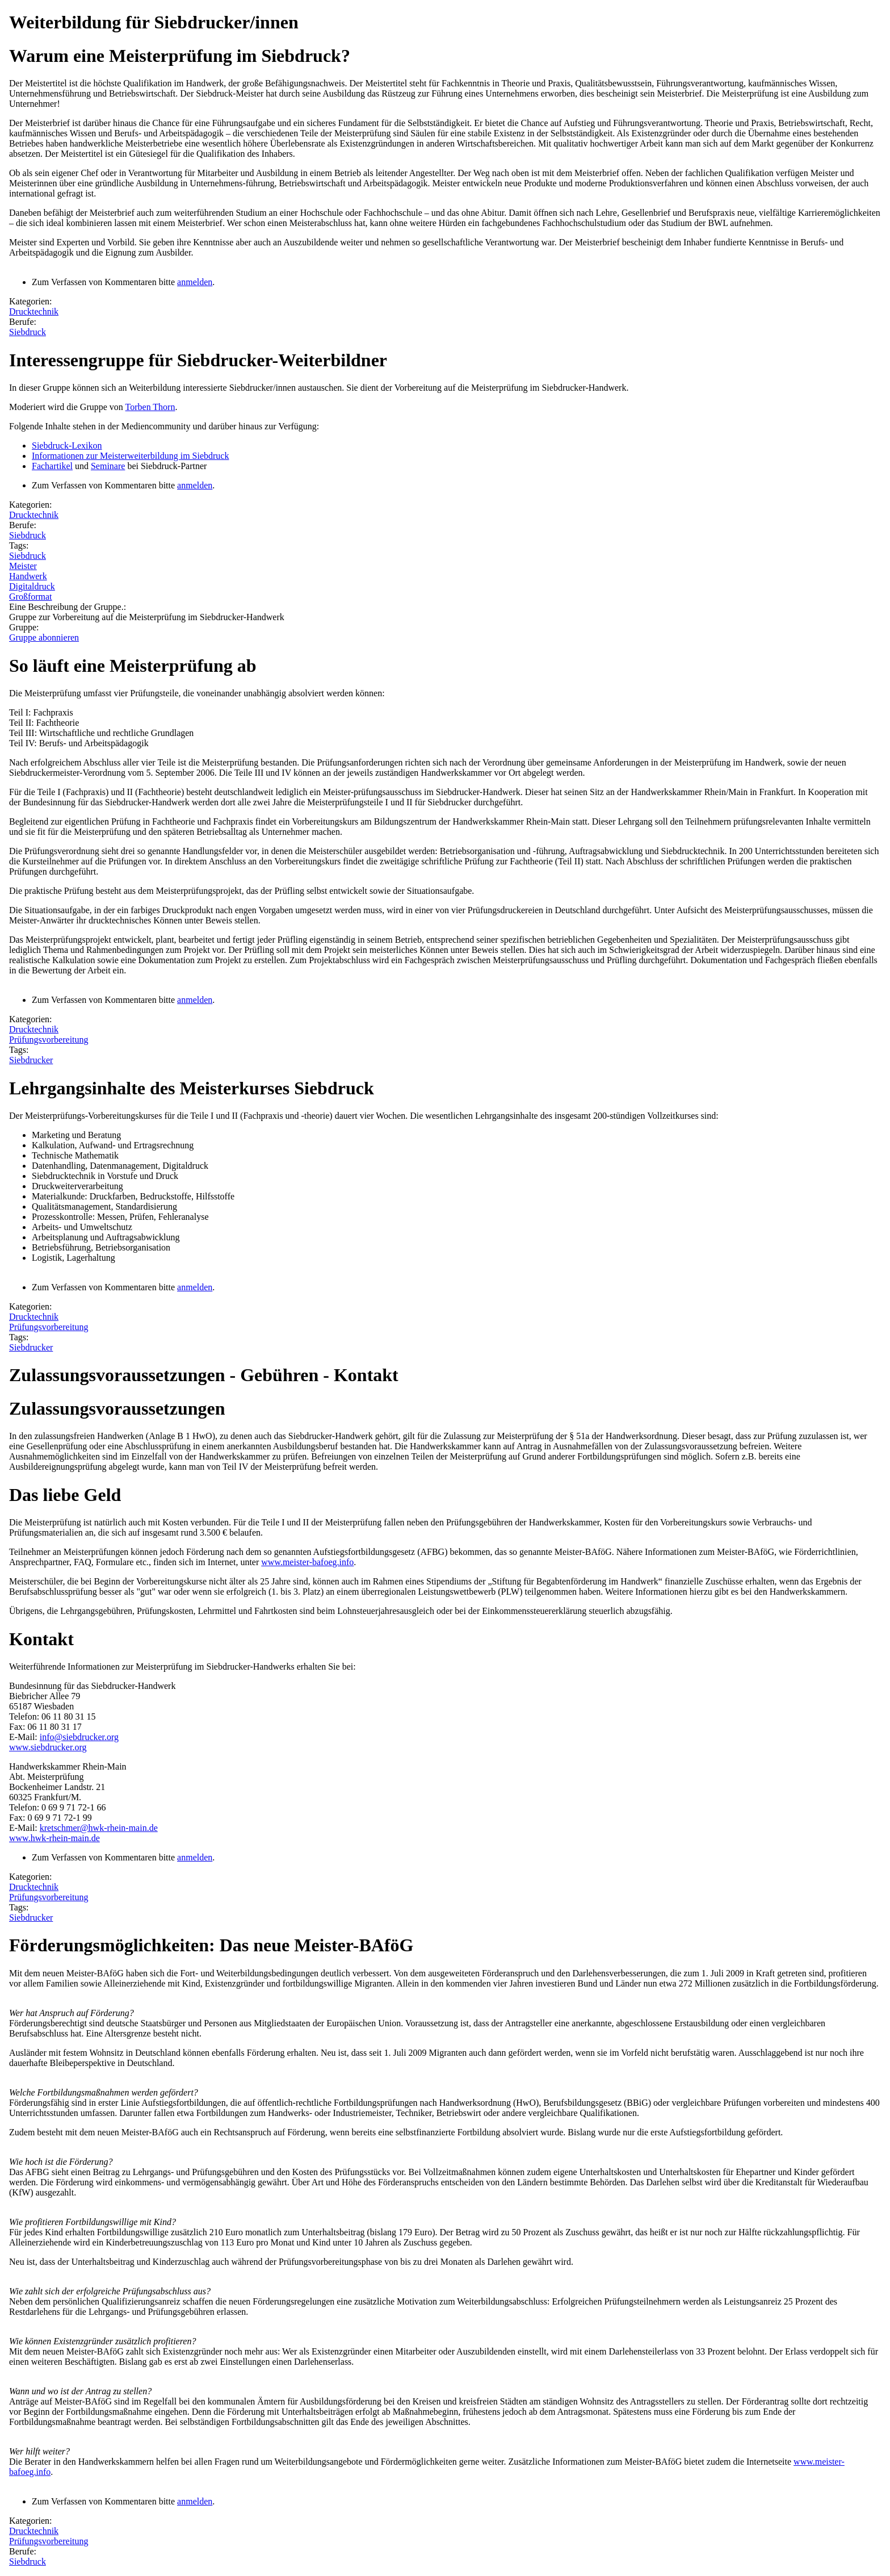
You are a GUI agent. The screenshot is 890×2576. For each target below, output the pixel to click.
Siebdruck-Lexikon (67, 445)
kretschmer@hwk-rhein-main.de (99, 1828)
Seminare (108, 466)
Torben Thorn (150, 407)
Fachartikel (52, 466)
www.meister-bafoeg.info (307, 1562)
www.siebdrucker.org (47, 1747)
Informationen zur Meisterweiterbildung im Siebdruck (130, 456)
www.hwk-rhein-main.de (54, 1838)
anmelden (194, 282)
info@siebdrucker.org (79, 1737)
